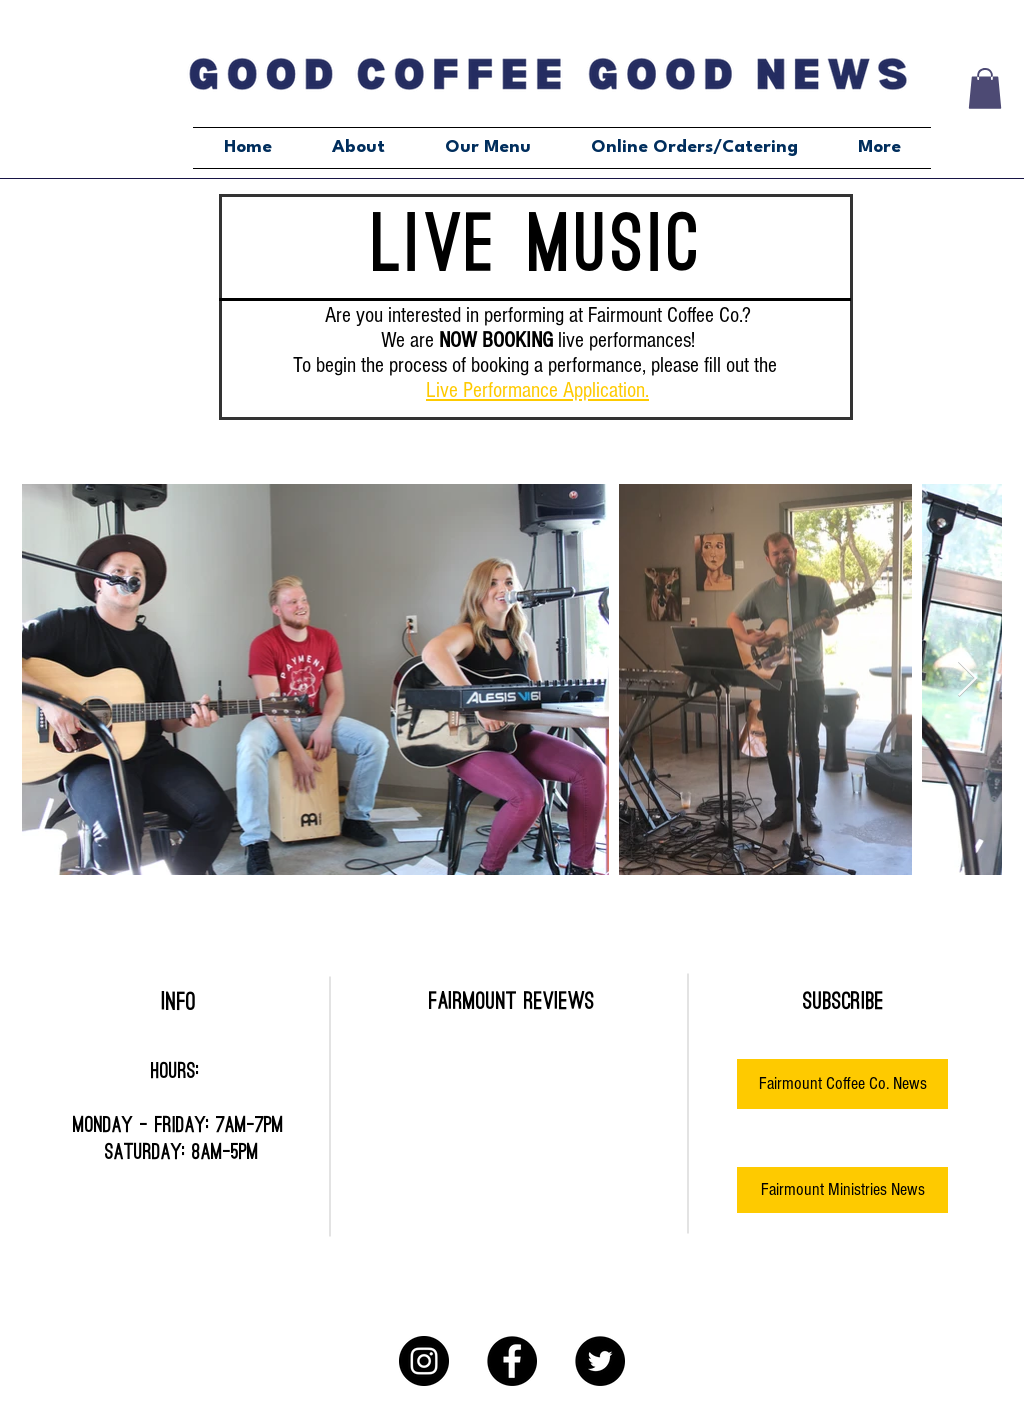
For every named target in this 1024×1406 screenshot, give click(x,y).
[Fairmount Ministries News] (842, 1190)
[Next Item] (967, 679)
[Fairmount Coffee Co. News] (842, 1084)
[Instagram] (424, 1361)
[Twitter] (600, 1361)
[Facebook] (512, 1361)
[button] (985, 88)
